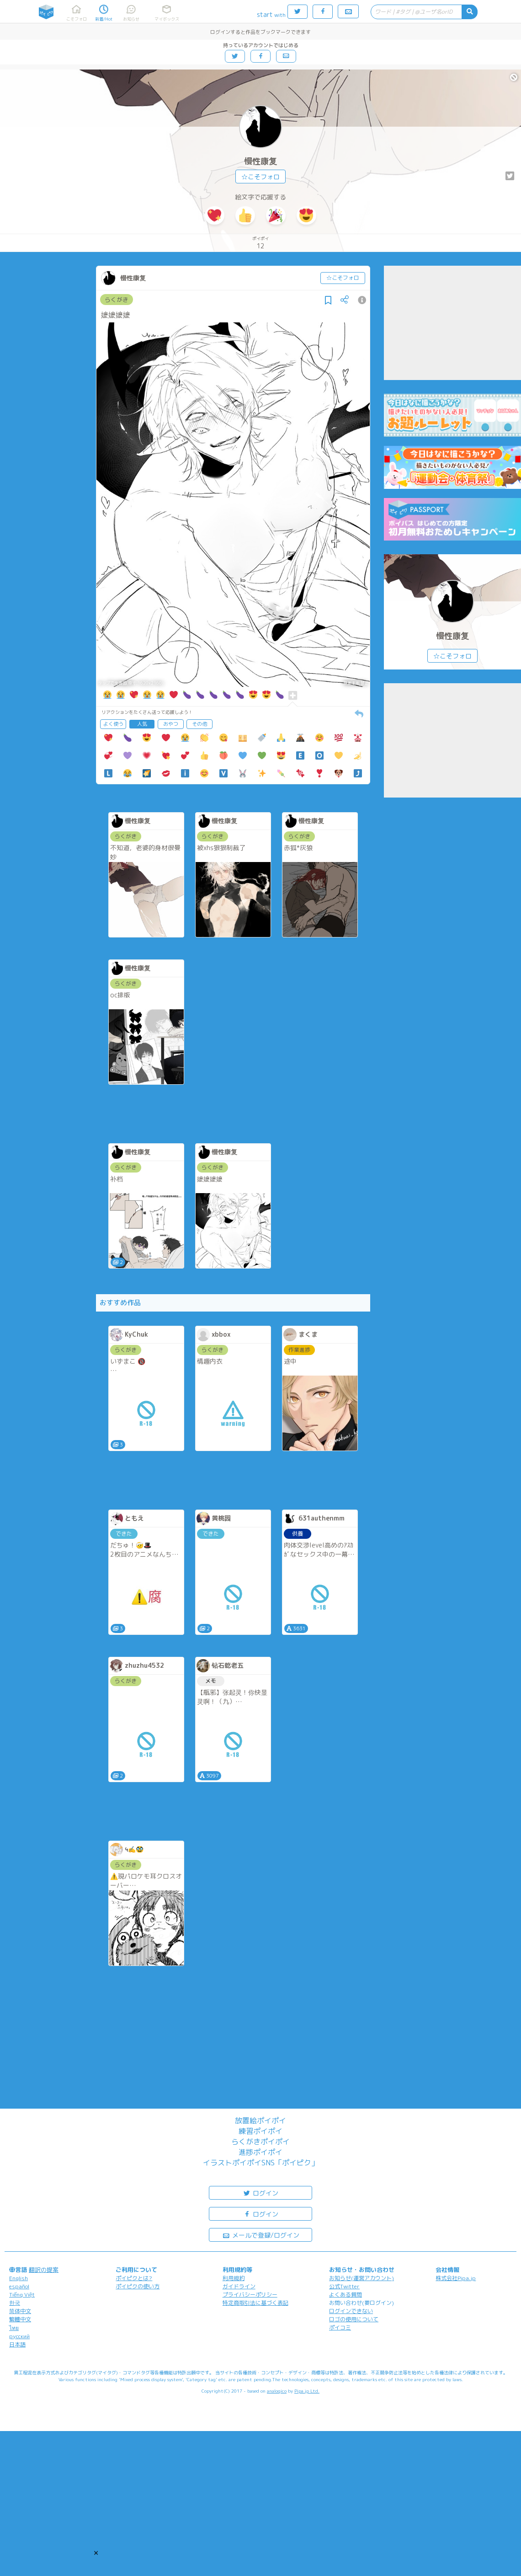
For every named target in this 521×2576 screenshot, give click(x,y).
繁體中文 (20, 2319)
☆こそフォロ (260, 176)
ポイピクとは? (134, 2278)
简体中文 (20, 2311)
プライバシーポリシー (250, 2294)
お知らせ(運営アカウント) (361, 2278)
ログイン (260, 2192)
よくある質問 (345, 2294)
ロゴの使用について (353, 2319)
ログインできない (351, 2311)
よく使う (113, 724)
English (18, 2278)
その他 (199, 724)
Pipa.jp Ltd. (306, 2391)
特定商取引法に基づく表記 (255, 2303)
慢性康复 (260, 161)
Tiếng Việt (22, 2294)
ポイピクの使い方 (137, 2286)
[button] (96, 2553)
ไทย (14, 2328)
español (19, 2286)
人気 (142, 724)
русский (19, 2336)
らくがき (116, 299)
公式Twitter (344, 2286)
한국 (14, 2303)
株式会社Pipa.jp (456, 2278)
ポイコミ (340, 2327)
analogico (277, 2391)
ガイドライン (239, 2286)
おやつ (170, 724)
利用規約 (234, 2278)
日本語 (17, 2344)
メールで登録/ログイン (260, 2234)
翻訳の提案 (43, 2269)
